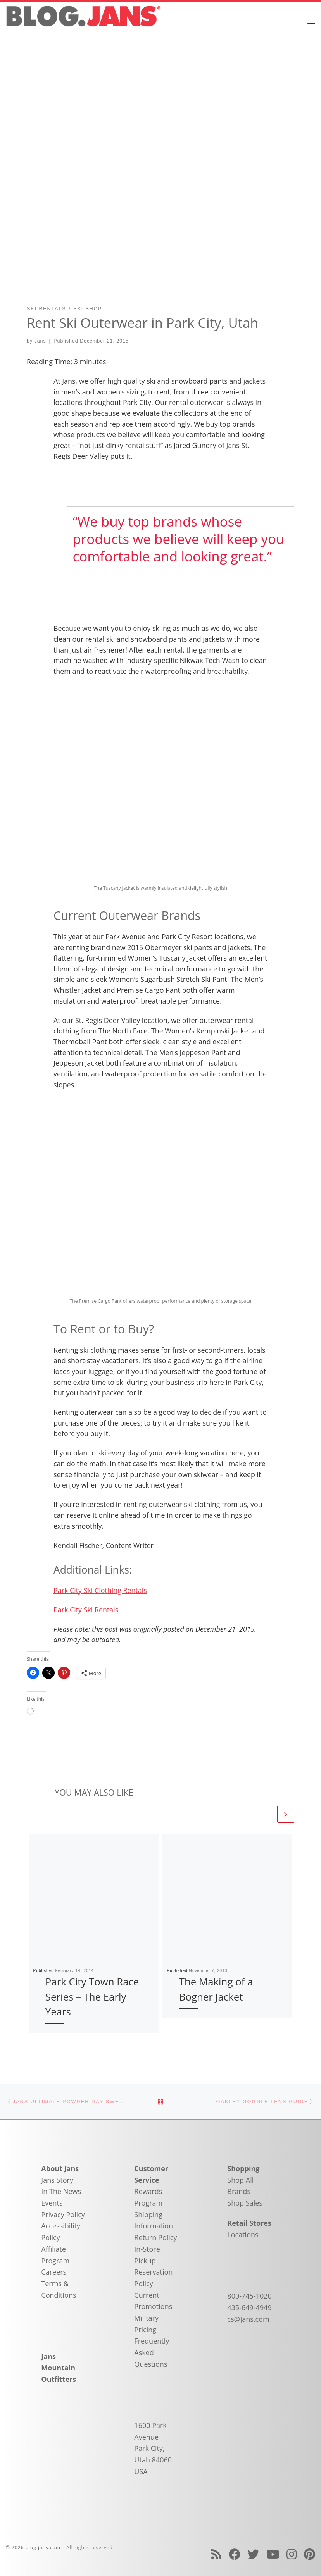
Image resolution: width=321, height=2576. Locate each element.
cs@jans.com (248, 2319)
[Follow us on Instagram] (291, 2554)
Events (51, 2203)
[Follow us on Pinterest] (309, 2554)
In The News (61, 2191)
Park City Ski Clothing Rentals (100, 1590)
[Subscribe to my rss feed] (216, 2554)
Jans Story (57, 2180)
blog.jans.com (43, 2548)
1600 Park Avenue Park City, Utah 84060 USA (153, 2448)
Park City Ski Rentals (86, 1609)
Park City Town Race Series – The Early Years (92, 1996)
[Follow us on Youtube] (273, 2554)
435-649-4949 (249, 2308)
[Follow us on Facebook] (234, 2554)
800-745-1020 (249, 2296)
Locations (242, 2235)
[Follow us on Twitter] (253, 2554)
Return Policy (155, 2237)
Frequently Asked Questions (151, 2353)
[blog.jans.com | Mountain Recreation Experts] (83, 20)
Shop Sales (244, 2203)
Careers (53, 2272)
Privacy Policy (63, 2215)
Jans (40, 341)
